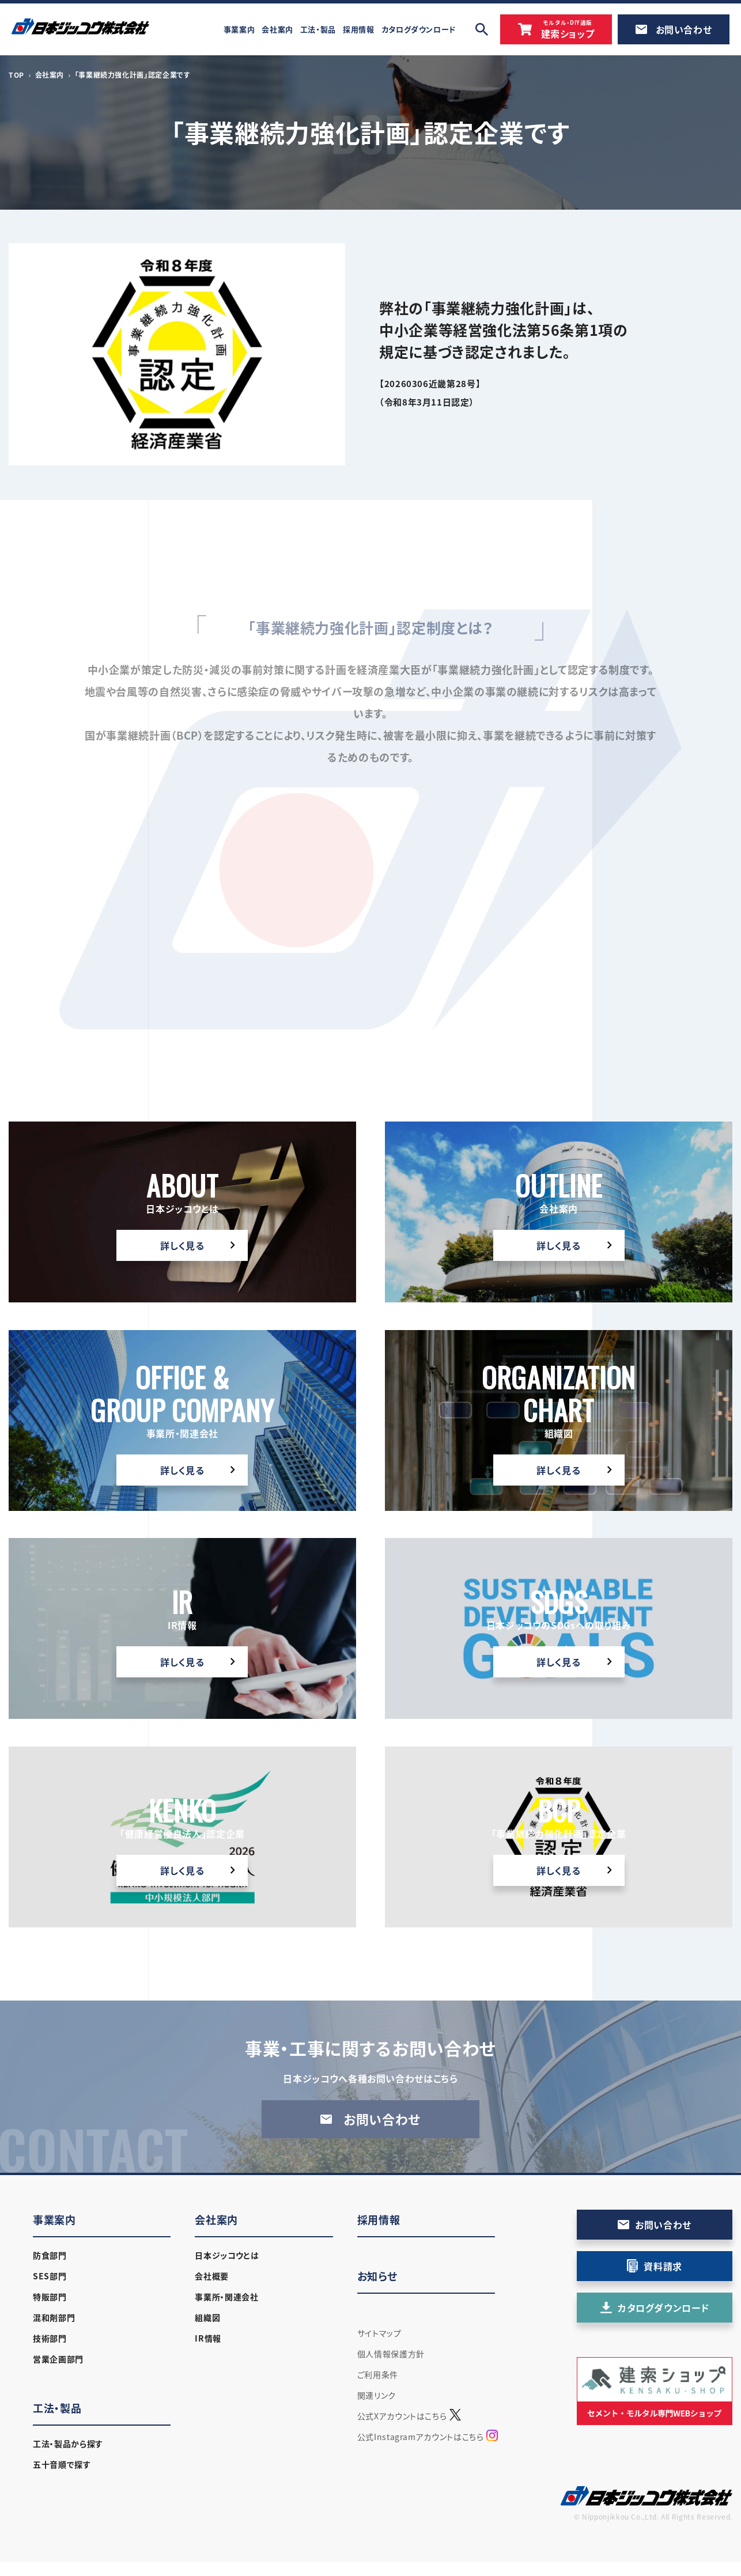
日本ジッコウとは (227, 2255)
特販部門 (50, 2296)
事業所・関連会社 (226, 2296)
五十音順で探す (61, 2464)
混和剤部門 (54, 2317)
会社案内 (50, 75)
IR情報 (208, 2338)
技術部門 (50, 2338)
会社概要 (212, 2276)
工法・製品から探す (68, 2443)
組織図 (207, 2317)
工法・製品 (57, 2408)
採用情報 (378, 2220)
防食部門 (50, 2255)
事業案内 (54, 2220)
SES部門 (49, 2276)
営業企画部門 (58, 2359)
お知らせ (377, 2276)
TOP (16, 75)
